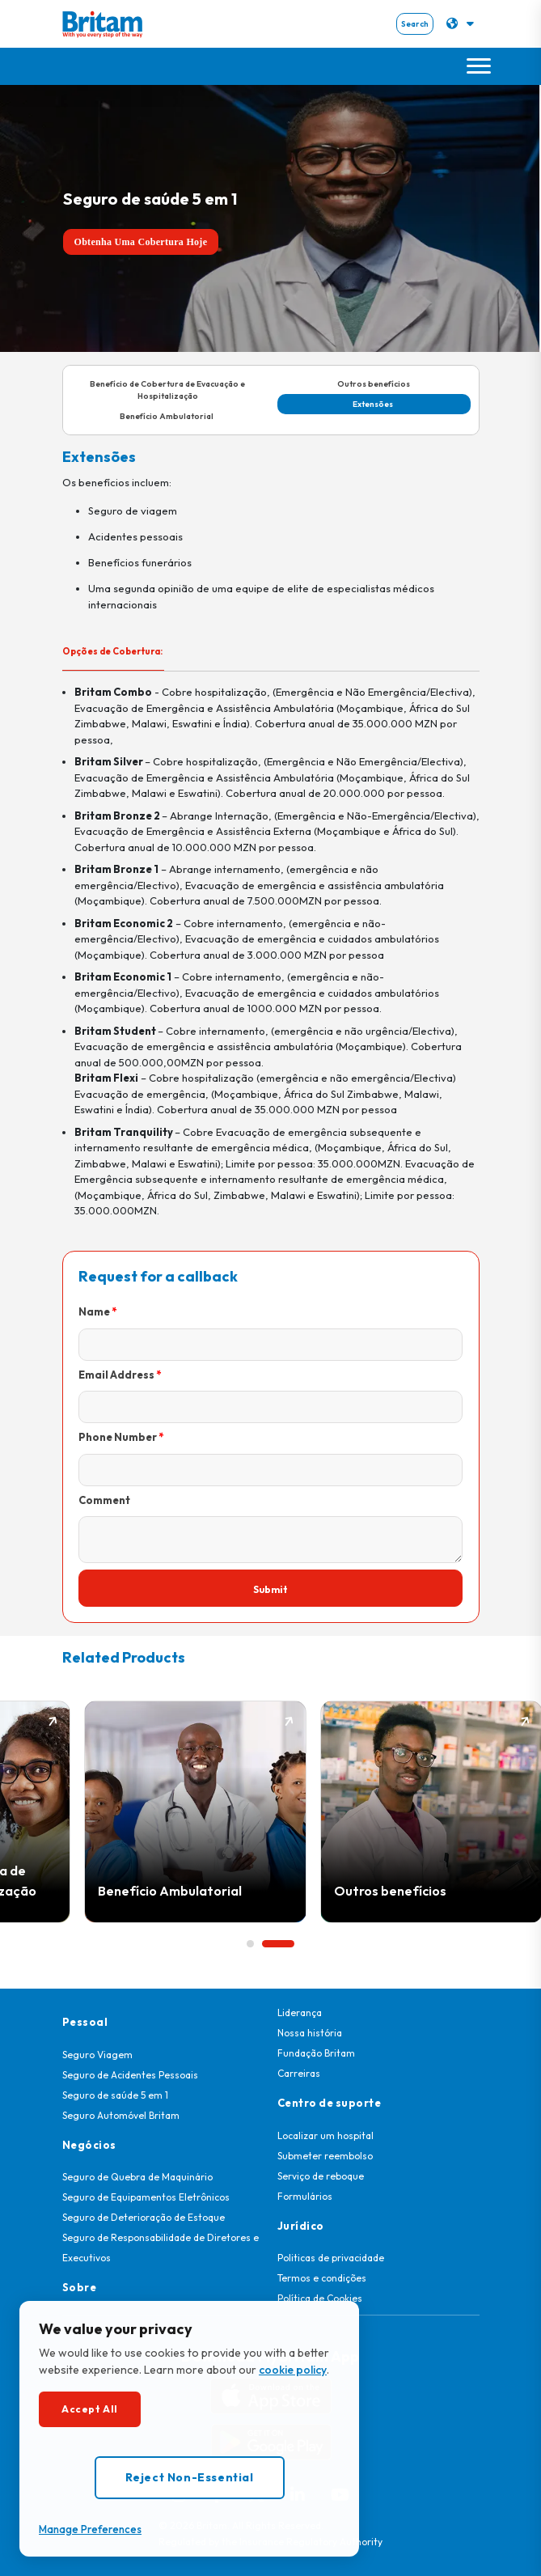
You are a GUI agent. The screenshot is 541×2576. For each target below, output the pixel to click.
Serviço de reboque (320, 2176)
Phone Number (117, 1436)
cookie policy (293, 2369)
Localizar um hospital (325, 2135)
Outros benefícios (373, 384)
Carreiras (298, 2073)
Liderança (299, 2012)
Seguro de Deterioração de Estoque (143, 2217)
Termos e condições (321, 2278)
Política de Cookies (319, 2298)
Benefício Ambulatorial (167, 416)
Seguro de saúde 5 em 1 (115, 2095)
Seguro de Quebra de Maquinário (137, 2177)
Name (94, 1311)
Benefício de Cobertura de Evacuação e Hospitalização (167, 390)
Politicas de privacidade (330, 2258)
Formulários (304, 2196)
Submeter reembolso (325, 2156)
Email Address (116, 1374)
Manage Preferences (90, 2529)
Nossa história (309, 2033)
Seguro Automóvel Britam (121, 2115)
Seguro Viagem (97, 2055)
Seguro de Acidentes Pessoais (130, 2075)
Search (415, 24)
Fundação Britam (316, 2053)
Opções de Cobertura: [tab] (113, 651)
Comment (104, 1499)
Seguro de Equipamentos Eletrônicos (146, 2197)
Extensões (374, 404)
